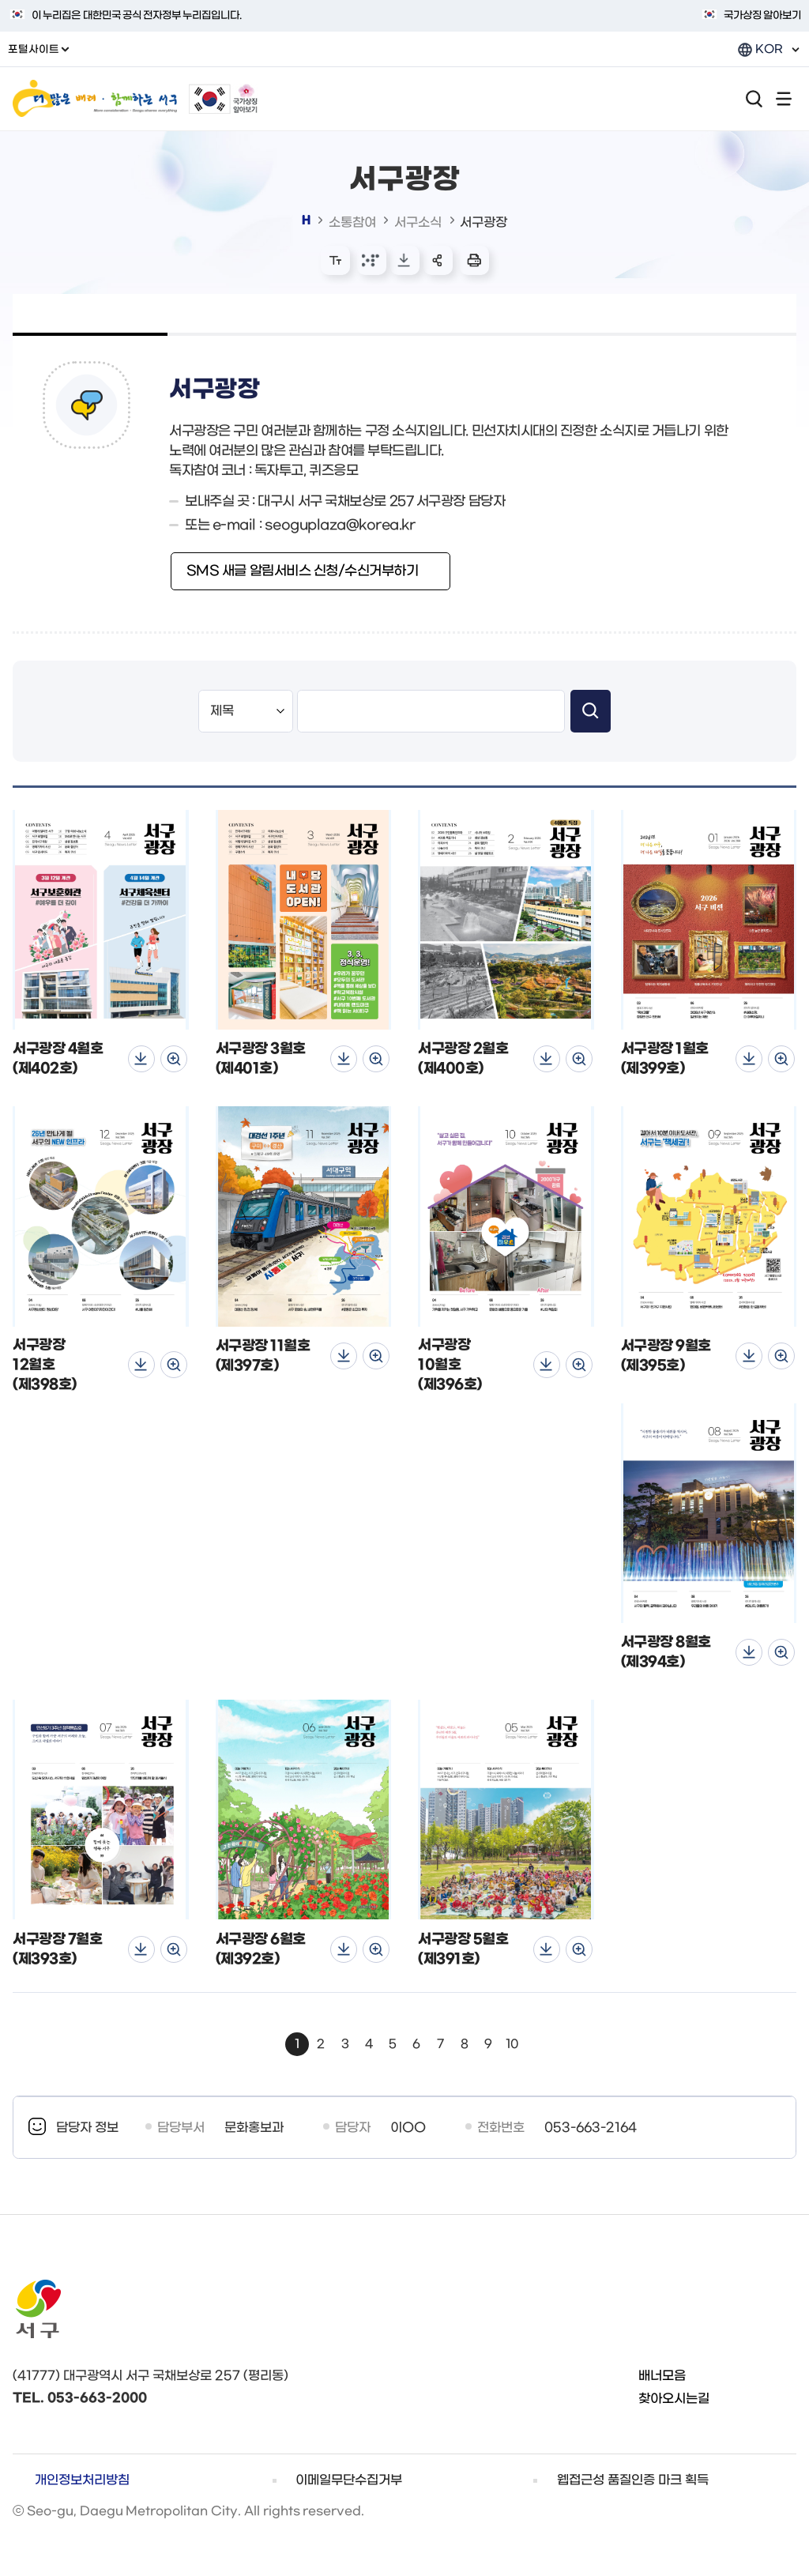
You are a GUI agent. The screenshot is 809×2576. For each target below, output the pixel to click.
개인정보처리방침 (82, 2479)
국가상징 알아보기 (762, 15)
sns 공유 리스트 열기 (438, 260)
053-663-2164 (590, 2127)
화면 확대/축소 (335, 260)
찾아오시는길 (673, 2398)
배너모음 (662, 2375)
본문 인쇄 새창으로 (474, 260)
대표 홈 (306, 219)
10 (512, 2044)
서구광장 (483, 222)
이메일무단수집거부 (348, 2479)
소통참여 (352, 222)
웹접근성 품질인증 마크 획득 (633, 2479)
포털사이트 (38, 49)
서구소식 (418, 222)
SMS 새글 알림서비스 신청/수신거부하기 (302, 571)
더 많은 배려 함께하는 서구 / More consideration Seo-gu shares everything (95, 99)
